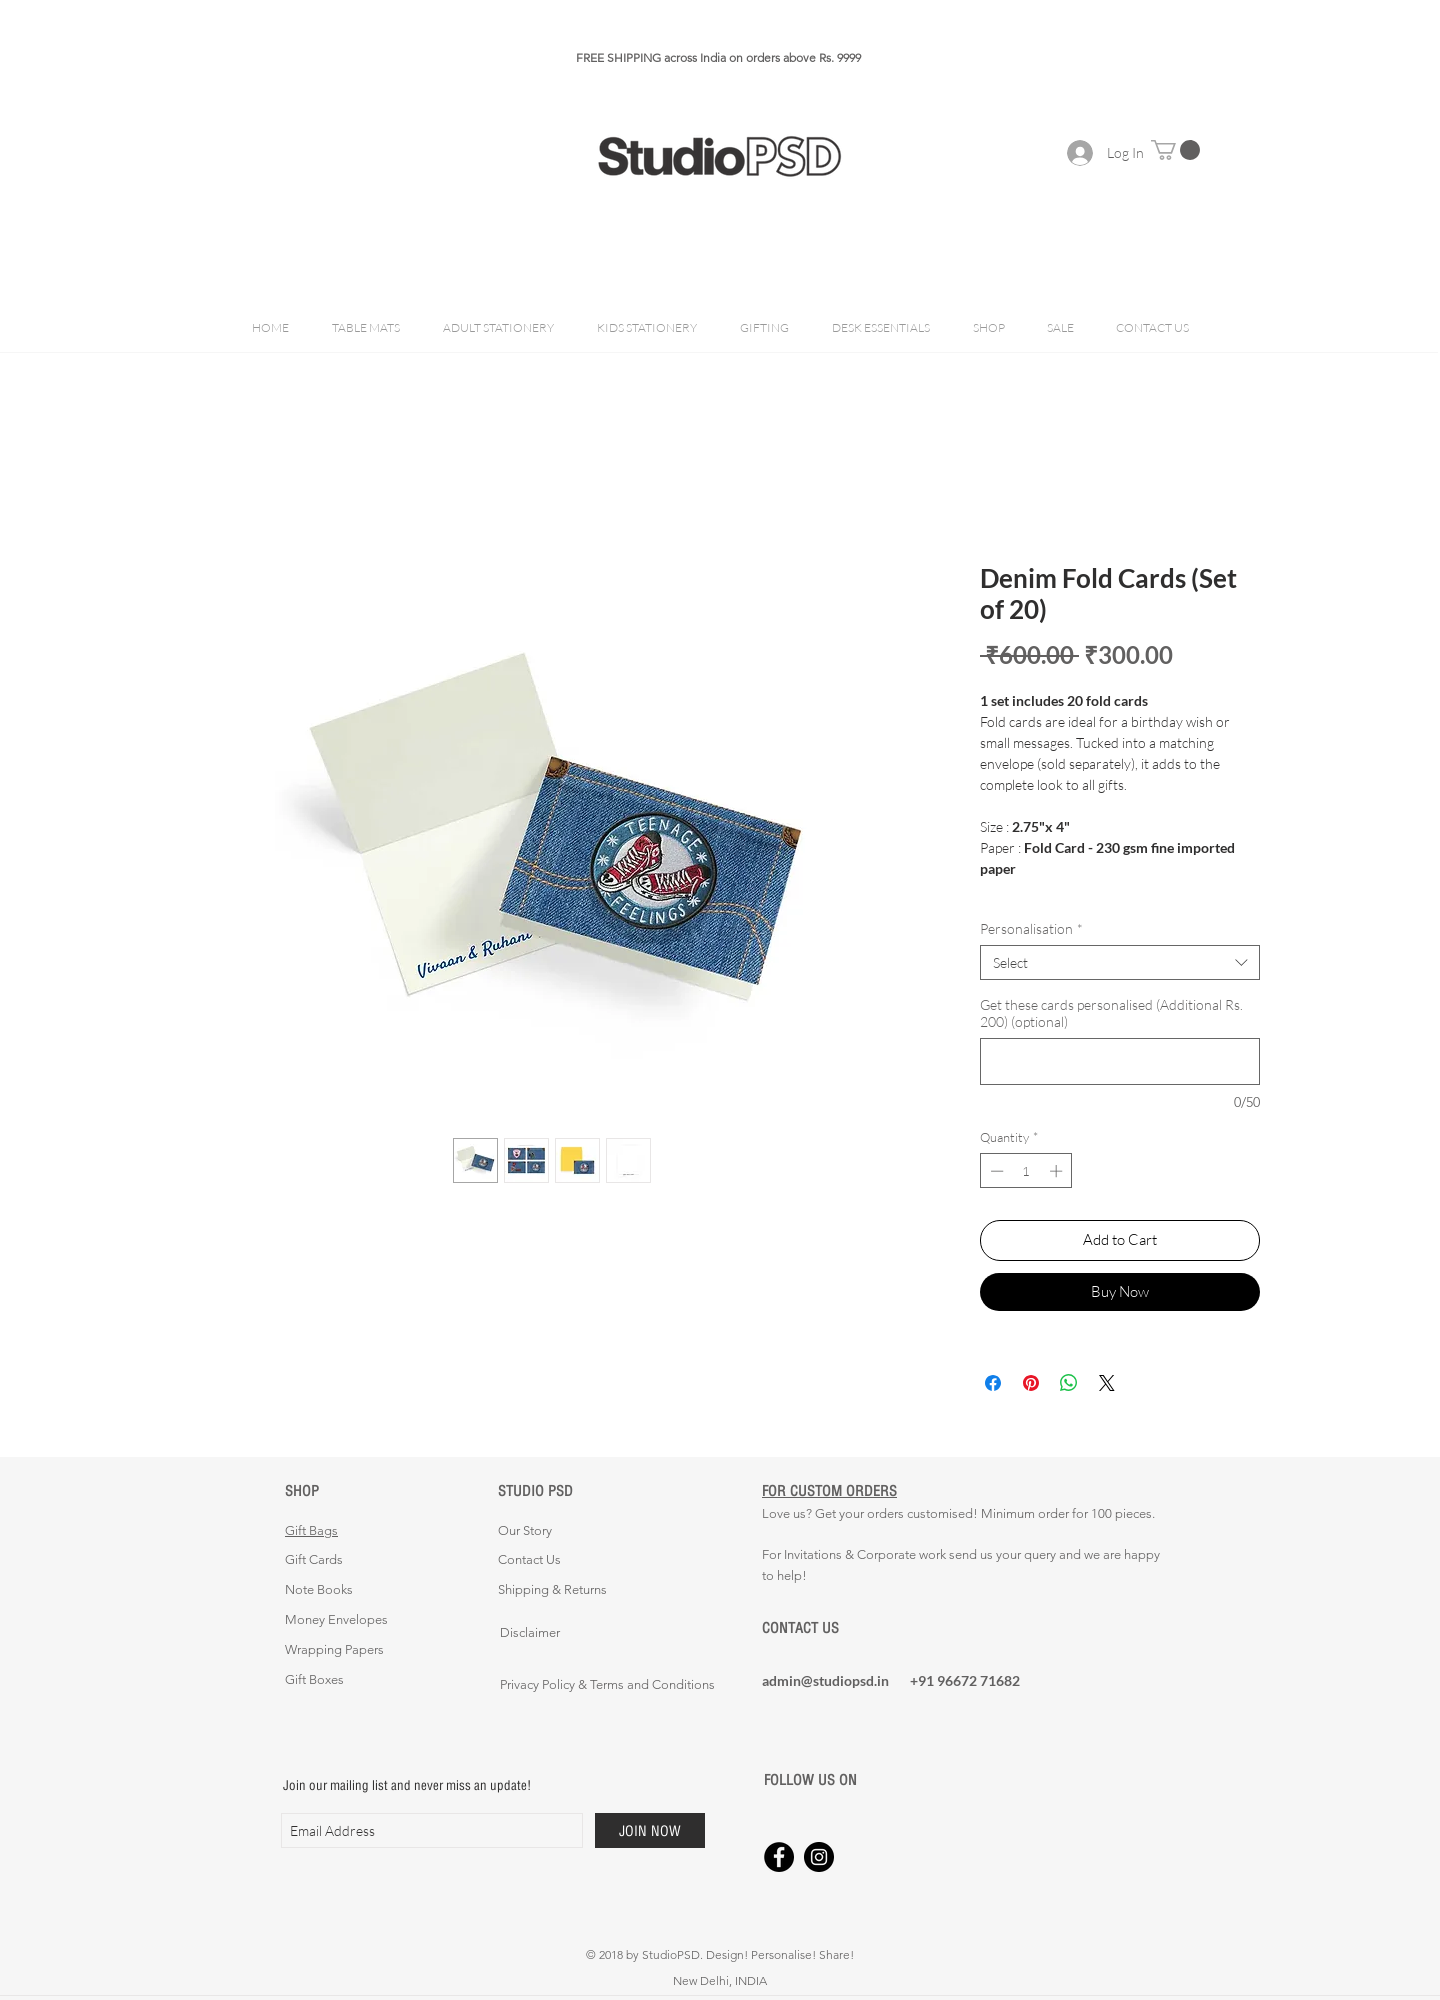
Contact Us (529, 1559)
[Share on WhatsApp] (1069, 1383)
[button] (1175, 150)
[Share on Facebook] (993, 1383)
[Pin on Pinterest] (1031, 1383)
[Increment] (1058, 1171)
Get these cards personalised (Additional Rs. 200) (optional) (1111, 1013)
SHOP (302, 1490)
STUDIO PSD (535, 1490)
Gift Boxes (314, 1679)
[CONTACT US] (833, 1628)
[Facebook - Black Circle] (779, 1857)
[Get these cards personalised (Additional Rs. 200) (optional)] (1120, 1061)
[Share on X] (1107, 1383)
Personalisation (1031, 928)
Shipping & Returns (552, 1589)
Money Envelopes (336, 1619)
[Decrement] (995, 1171)
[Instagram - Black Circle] (819, 1857)
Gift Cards (314, 1559)
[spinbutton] (1026, 1171)
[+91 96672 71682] (981, 1681)
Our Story (525, 1530)
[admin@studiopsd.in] (833, 1681)
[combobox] (1120, 962)
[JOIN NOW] (650, 1830)
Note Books (319, 1589)
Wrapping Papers (334, 1649)
